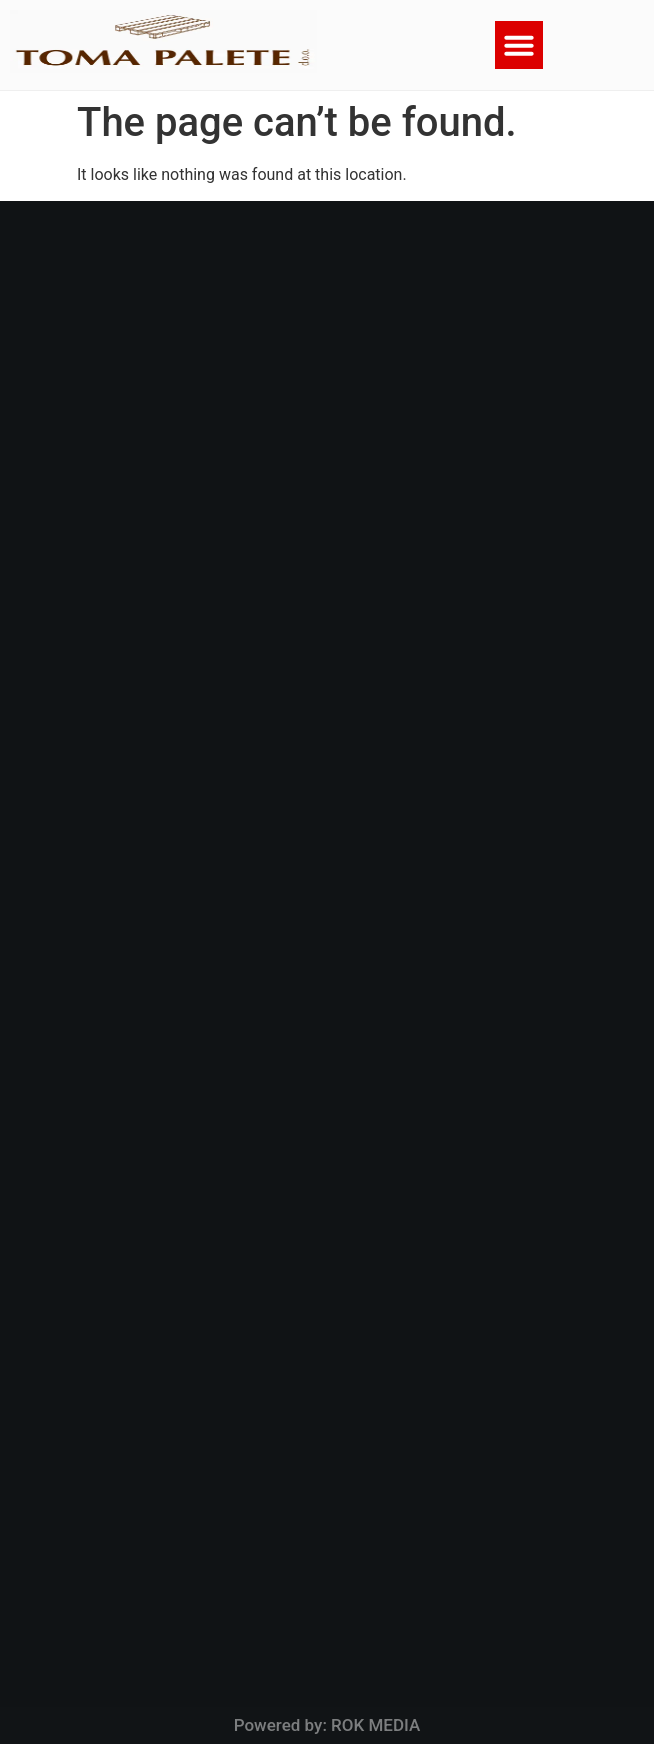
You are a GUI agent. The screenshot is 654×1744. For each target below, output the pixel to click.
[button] (519, 45)
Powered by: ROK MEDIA (327, 1725)
